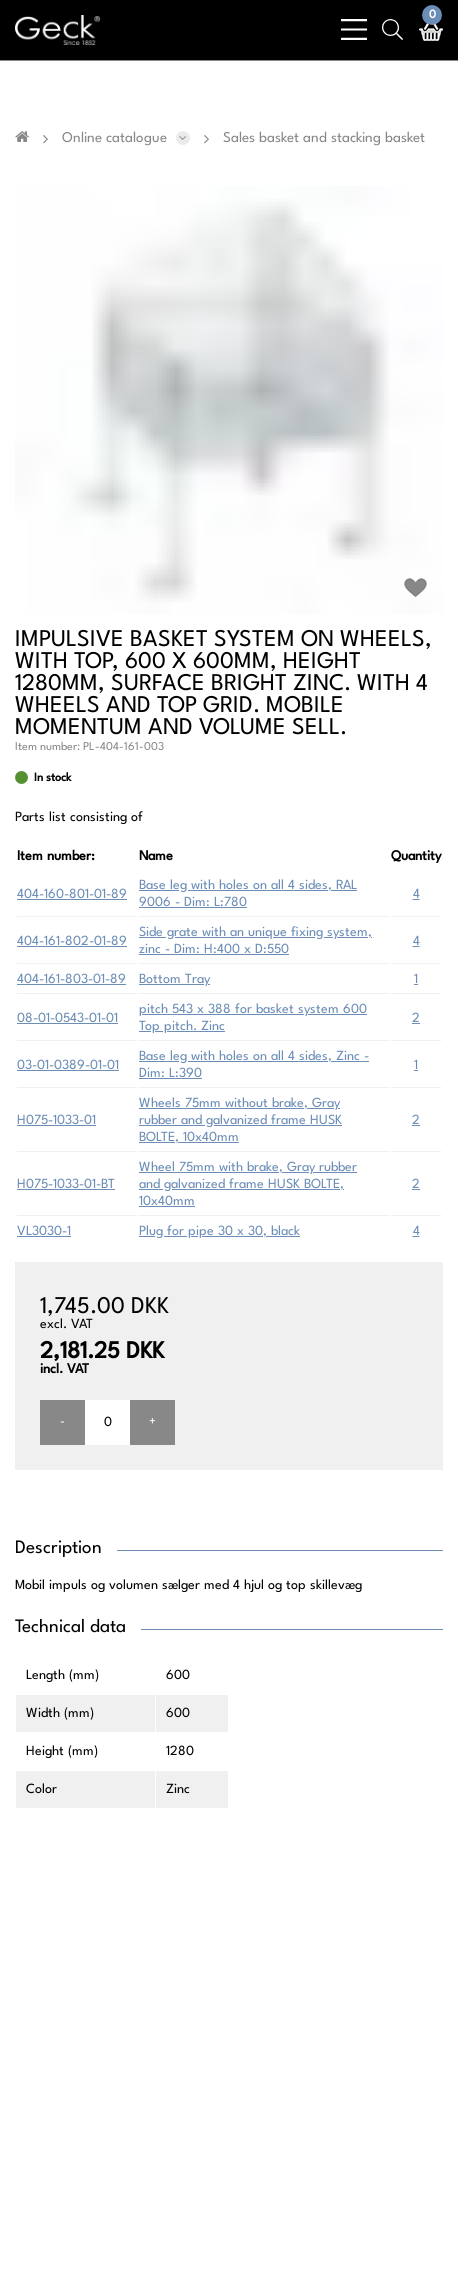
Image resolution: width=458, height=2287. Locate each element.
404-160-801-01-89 (72, 894)
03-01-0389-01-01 (68, 1065)
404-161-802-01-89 (72, 941)
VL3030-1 (44, 1231)
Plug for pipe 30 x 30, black (219, 1231)
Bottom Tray (174, 979)
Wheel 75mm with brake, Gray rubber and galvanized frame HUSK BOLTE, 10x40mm (248, 1184)
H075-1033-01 (56, 1120)
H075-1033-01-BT (66, 1184)
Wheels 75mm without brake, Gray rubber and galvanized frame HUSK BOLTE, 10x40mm (240, 1120)
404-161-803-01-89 (71, 979)
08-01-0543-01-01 (67, 1018)
